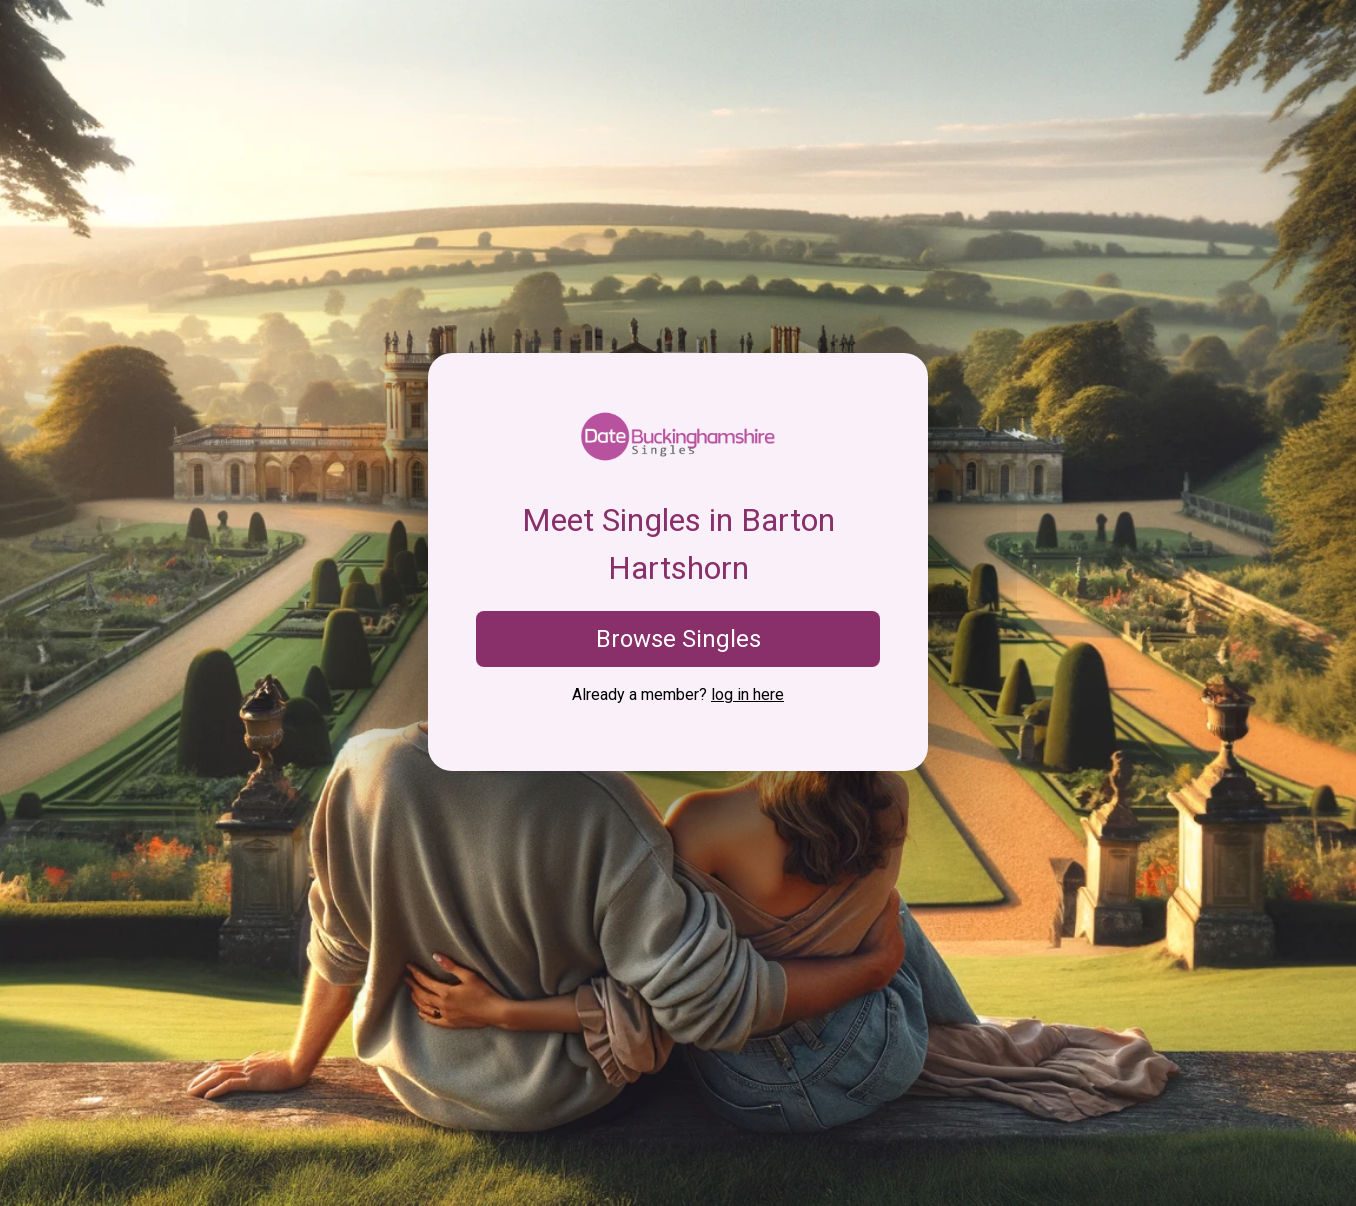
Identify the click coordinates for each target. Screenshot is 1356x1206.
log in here (747, 694)
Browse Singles (678, 639)
